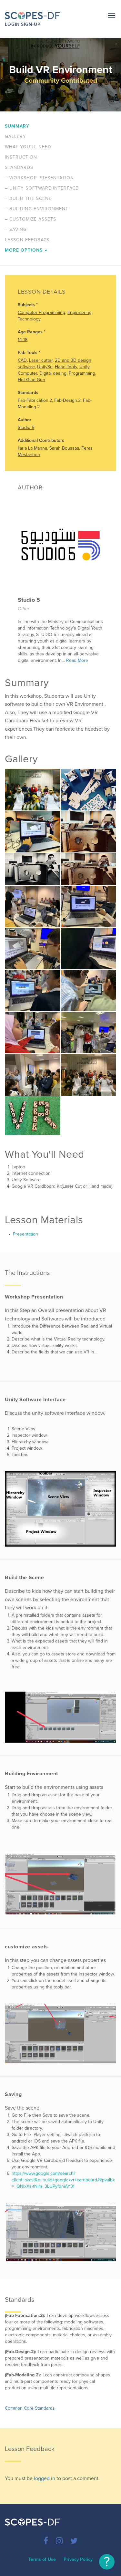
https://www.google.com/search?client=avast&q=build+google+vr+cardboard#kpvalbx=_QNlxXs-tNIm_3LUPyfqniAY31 (63, 2180)
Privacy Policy (78, 2559)
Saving (16, 229)
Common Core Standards (30, 2408)
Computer (27, 373)
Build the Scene (28, 198)
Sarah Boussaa (64, 448)
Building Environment (36, 209)
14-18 (22, 339)
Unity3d (45, 367)
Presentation (25, 1234)
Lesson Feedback (27, 240)
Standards (19, 167)
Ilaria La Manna (32, 448)
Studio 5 (26, 427)
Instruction (21, 157)
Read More (77, 660)
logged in (44, 2478)
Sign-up (30, 24)
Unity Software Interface (41, 188)
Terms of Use (42, 2559)
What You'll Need (28, 147)
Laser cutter (41, 360)
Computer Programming (41, 312)
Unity (84, 367)
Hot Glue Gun (31, 379)
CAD (22, 360)
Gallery (15, 136)
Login (12, 24)
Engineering (79, 312)
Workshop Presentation (39, 178)
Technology (29, 319)
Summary (17, 126)
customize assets (30, 219)
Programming (82, 373)
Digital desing (52, 373)
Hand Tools (66, 367)
